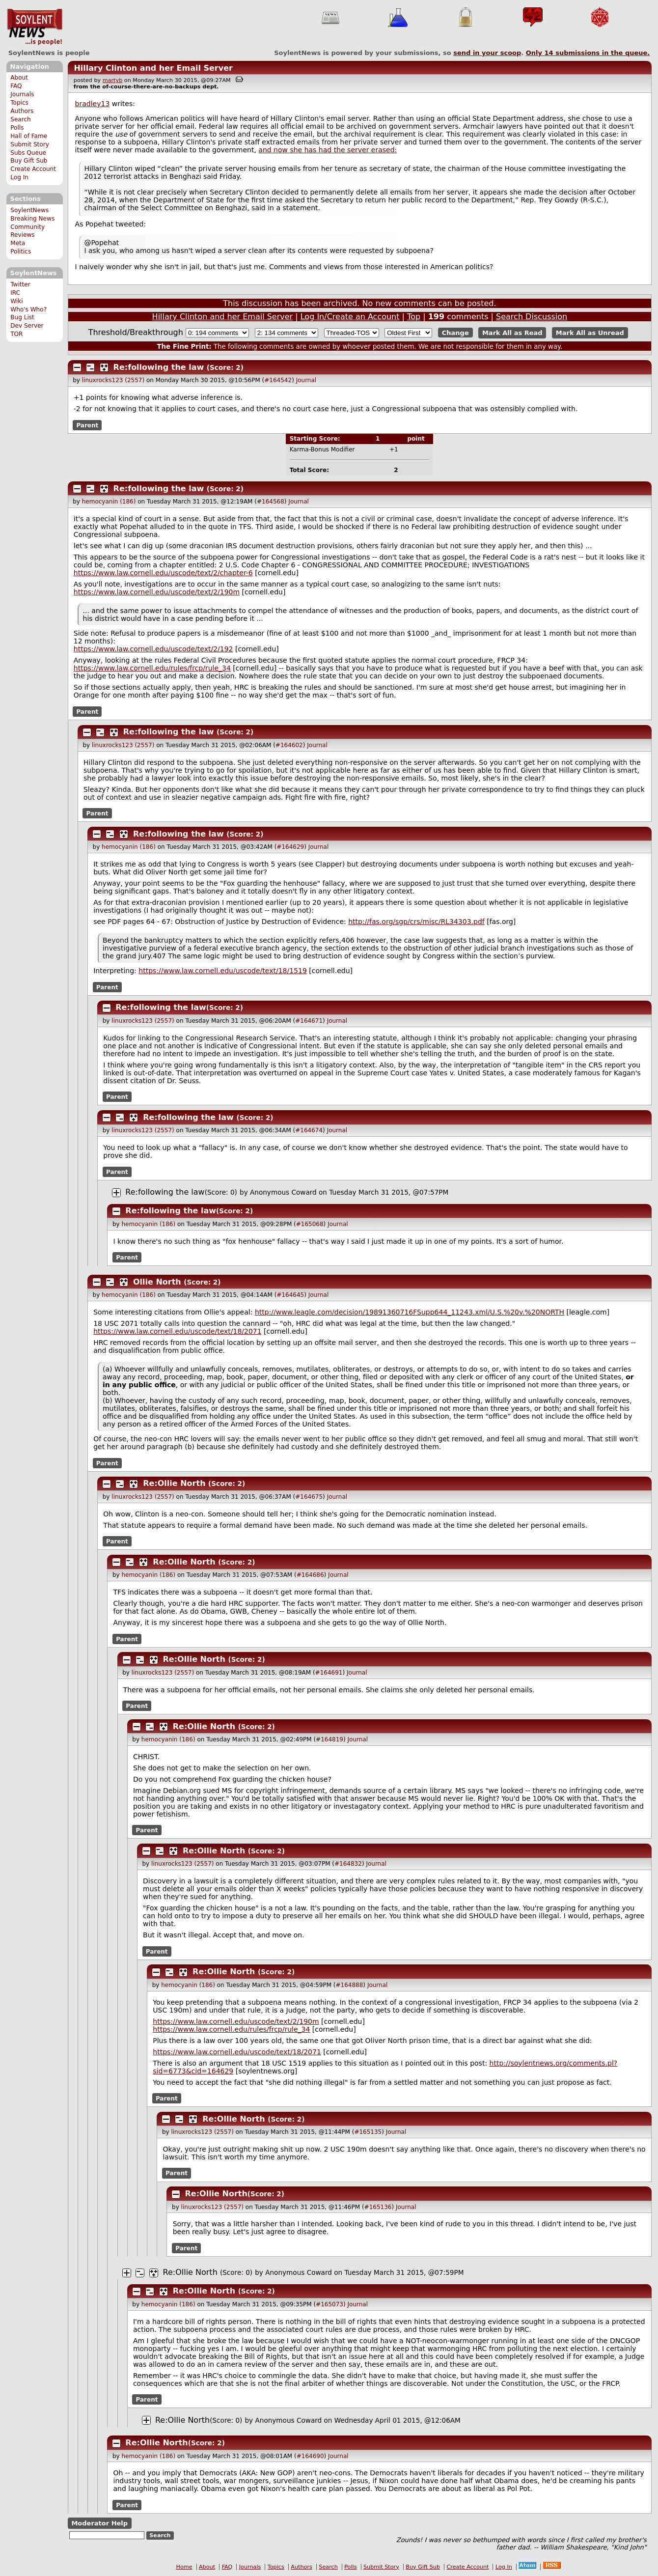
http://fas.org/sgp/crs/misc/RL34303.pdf (416, 921)
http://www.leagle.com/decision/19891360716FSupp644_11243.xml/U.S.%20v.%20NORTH (409, 1312)
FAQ (16, 86)
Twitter (20, 284)
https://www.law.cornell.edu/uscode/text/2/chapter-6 (163, 573)
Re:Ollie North (174, 1483)
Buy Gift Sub (28, 160)
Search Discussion (531, 316)
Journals (22, 94)
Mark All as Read (512, 332)
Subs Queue (28, 152)
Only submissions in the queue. (588, 52)
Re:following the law (158, 367)
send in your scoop (487, 52)
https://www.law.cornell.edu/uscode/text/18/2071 (177, 1331)
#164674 (309, 1130)
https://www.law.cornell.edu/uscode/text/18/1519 (222, 971)
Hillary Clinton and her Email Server (153, 68)
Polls (17, 127)
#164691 (329, 1672)
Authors (21, 111)
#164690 (310, 2456)
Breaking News (32, 218)
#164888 (349, 1985)
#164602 (289, 745)
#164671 (309, 1020)
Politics (20, 251)
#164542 (278, 380)
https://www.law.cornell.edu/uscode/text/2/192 (153, 649)
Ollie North (157, 1282)
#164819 (329, 1739)
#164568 (270, 501)
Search (20, 119)
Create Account (33, 169)
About (19, 77)
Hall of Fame (28, 136)
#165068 (310, 1224)
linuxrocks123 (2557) (113, 380)
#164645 (290, 1294)
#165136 (378, 2207)
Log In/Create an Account (350, 316)
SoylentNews (34, 27)
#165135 (368, 2131)
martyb (112, 80)
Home (184, 2567)
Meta (17, 243)
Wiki (16, 301)
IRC (15, 292)
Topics (19, 102)
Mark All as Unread (590, 332)
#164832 (348, 1863)
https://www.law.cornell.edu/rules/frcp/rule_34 (152, 668)
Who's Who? (28, 309)
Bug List (22, 317)
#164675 (309, 1496)
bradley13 (92, 104)
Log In (19, 177)
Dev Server (26, 325)
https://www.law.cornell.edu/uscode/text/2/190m (157, 592)
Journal (306, 380)
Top (413, 316)
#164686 (310, 1574)
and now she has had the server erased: (327, 150)
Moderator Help (99, 2523)
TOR (16, 334)
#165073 (329, 2304)
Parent (87, 424)
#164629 (290, 846)
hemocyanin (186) (109, 501)
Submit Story (29, 144)
